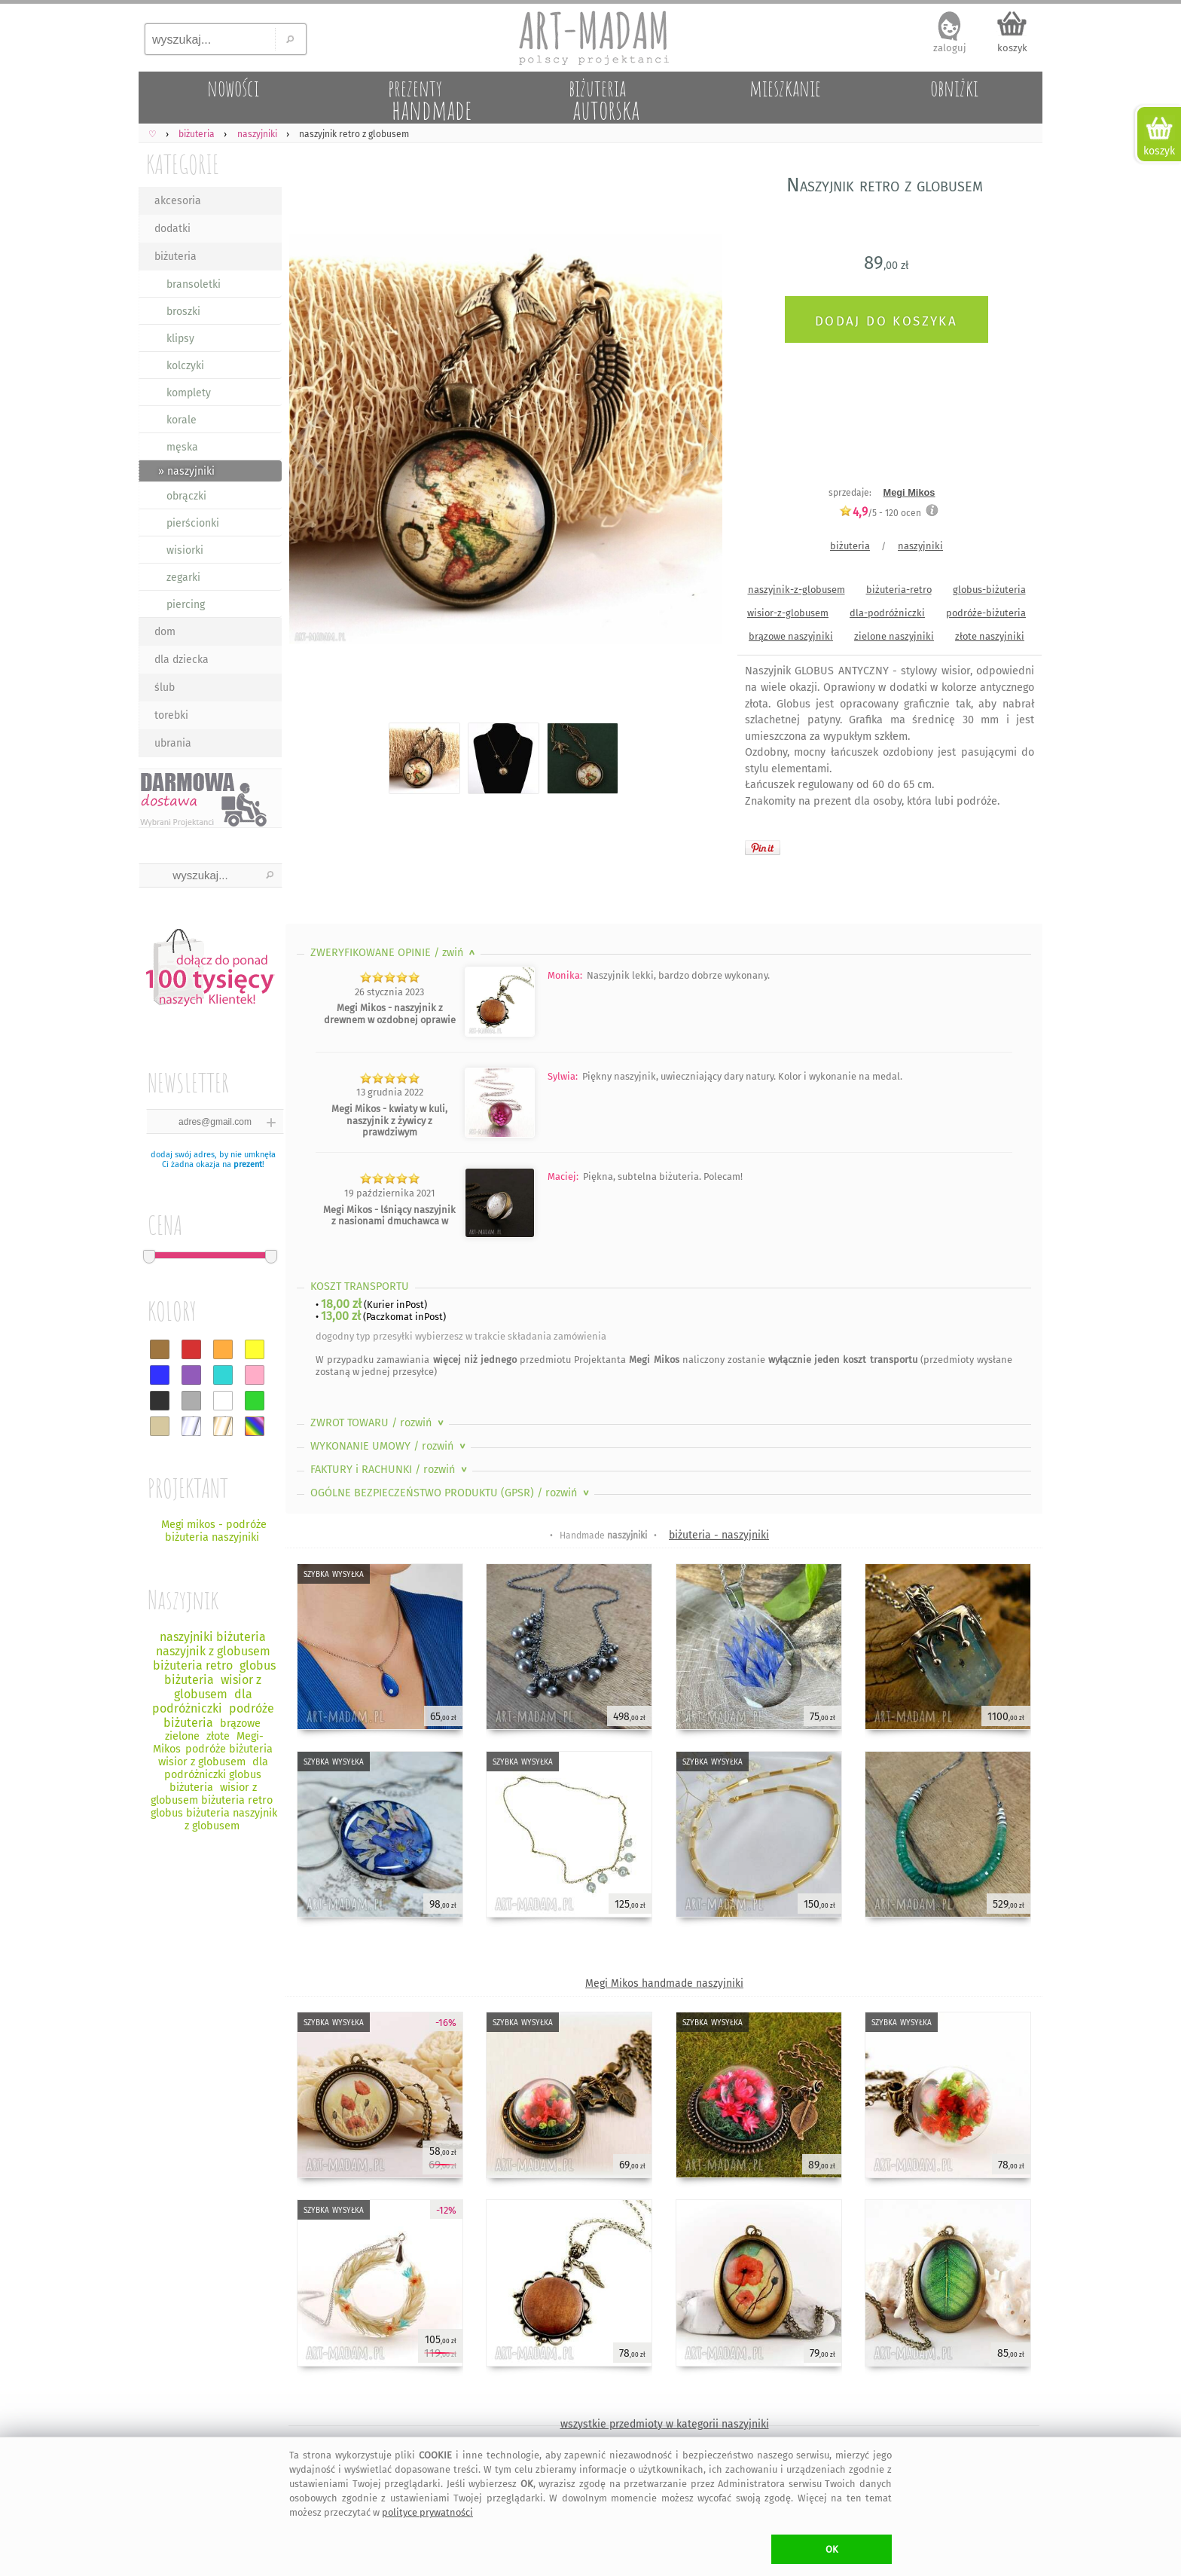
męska (182, 447)
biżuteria (175, 256)
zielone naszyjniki (894, 636)
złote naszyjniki (989, 636)
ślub (164, 687)
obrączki (186, 496)
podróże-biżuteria (986, 613)
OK (831, 2549)
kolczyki (185, 365)
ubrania (172, 743)
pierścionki (192, 523)
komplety (188, 393)
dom (164, 631)
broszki (183, 311)
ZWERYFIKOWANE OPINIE (394, 952)
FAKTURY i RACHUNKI (390, 1469)
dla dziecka (181, 659)
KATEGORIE (182, 164)
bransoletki (193, 284)
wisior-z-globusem (788, 613)
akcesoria (177, 200)
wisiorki (184, 550)
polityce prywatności (427, 2512)
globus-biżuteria (989, 589)
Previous (309, 442)
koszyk (1012, 47)
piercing (185, 604)
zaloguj (949, 47)
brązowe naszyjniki (791, 636)
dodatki (172, 228)
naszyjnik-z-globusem (796, 589)
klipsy (180, 338)
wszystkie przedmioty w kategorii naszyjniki (664, 2424)
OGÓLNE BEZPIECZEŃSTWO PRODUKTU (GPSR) (451, 1493)
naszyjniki (920, 546)
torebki (171, 715)
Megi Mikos (909, 492)
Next (697, 442)
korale (181, 420)
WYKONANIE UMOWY (389, 1446)
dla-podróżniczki (887, 613)
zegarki (183, 577)
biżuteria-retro (899, 589)
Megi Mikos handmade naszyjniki (664, 1983)
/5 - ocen (880, 512)
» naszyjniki (186, 471)
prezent (247, 1164)
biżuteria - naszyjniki (719, 1535)
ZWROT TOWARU (378, 1422)
